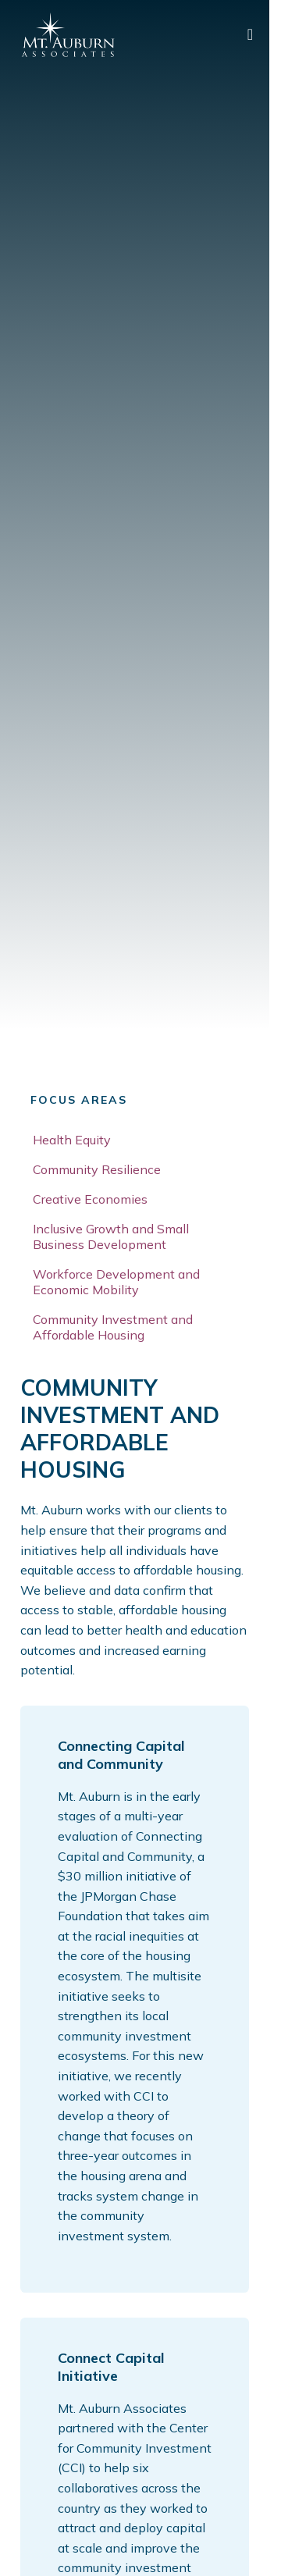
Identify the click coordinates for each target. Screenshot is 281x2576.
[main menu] (250, 35)
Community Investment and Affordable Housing (113, 1327)
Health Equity (72, 1139)
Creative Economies (90, 1199)
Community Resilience (97, 1169)
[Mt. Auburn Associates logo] (68, 34)
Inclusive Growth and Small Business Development (111, 1236)
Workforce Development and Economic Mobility (116, 1281)
